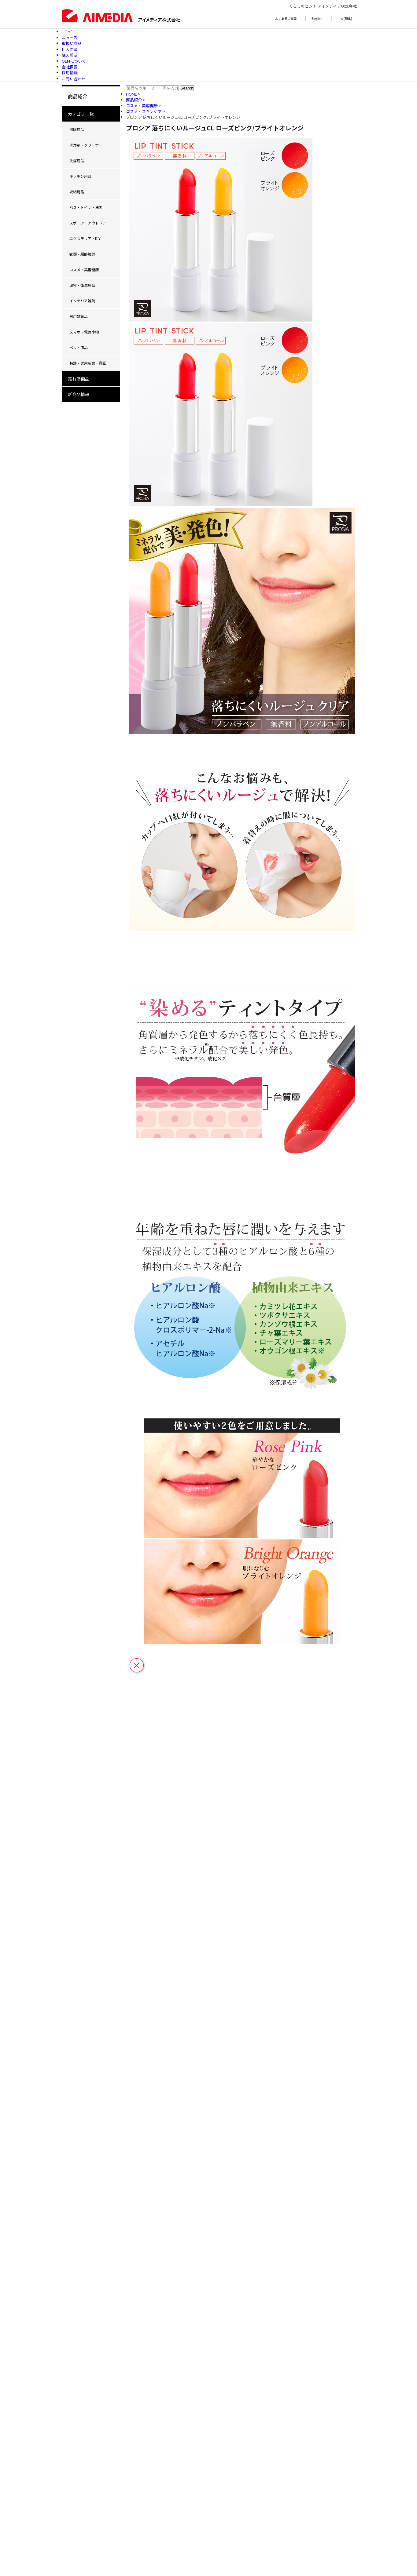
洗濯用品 (76, 160)
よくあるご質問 (286, 18)
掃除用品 (76, 129)
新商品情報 (78, 394)
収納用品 (76, 191)
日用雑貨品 (78, 316)
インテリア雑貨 (82, 300)
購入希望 (70, 55)
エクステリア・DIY (85, 238)
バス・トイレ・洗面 (85, 207)
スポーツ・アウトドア (87, 222)
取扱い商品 (72, 43)
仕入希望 (70, 49)
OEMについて (74, 61)
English (317, 18)
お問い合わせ (74, 79)
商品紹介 (134, 100)
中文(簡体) (345, 18)
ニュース (69, 37)
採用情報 (70, 72)
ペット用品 (78, 347)
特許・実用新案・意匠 (87, 363)
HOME (67, 32)
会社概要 (70, 67)
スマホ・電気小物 (84, 331)
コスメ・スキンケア (144, 111)
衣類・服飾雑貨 (82, 254)
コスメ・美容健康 (84, 269)
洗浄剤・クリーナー (85, 145)
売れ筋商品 (78, 379)
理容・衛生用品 (82, 285)
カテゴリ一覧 (81, 114)
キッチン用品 (80, 176)
